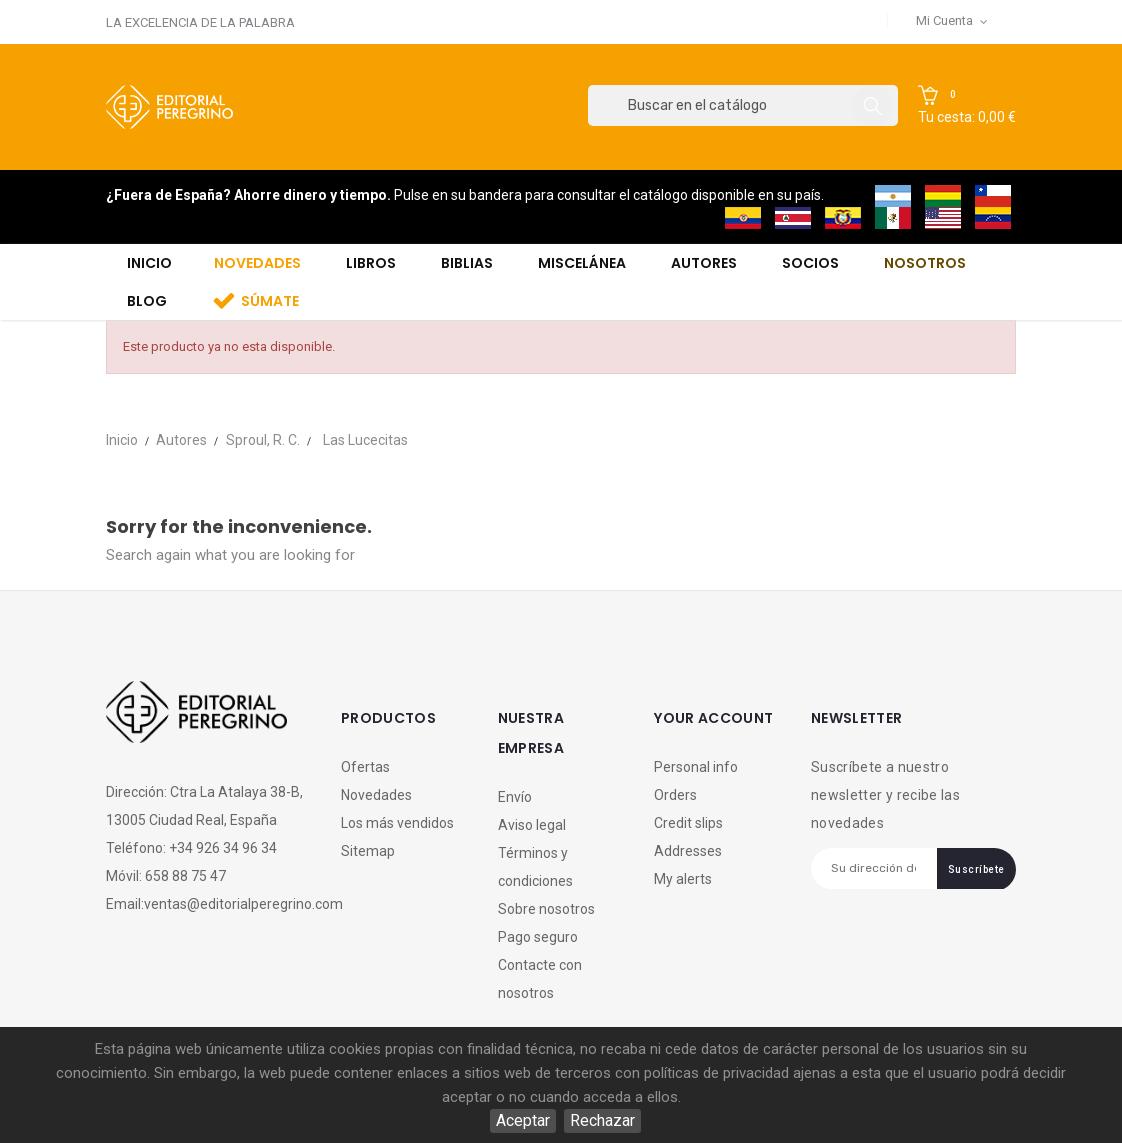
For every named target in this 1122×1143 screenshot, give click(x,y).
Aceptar (523, 1120)
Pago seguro (538, 937)
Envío (515, 797)
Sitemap (368, 851)
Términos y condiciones (535, 867)
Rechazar (602, 1120)
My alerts (683, 879)
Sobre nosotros (546, 909)
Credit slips (688, 823)
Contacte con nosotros (540, 979)
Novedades (376, 795)
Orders (675, 795)
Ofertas (365, 767)
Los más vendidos (397, 823)
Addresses (688, 851)
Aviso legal (532, 825)
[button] (967, 106)
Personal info (696, 767)
